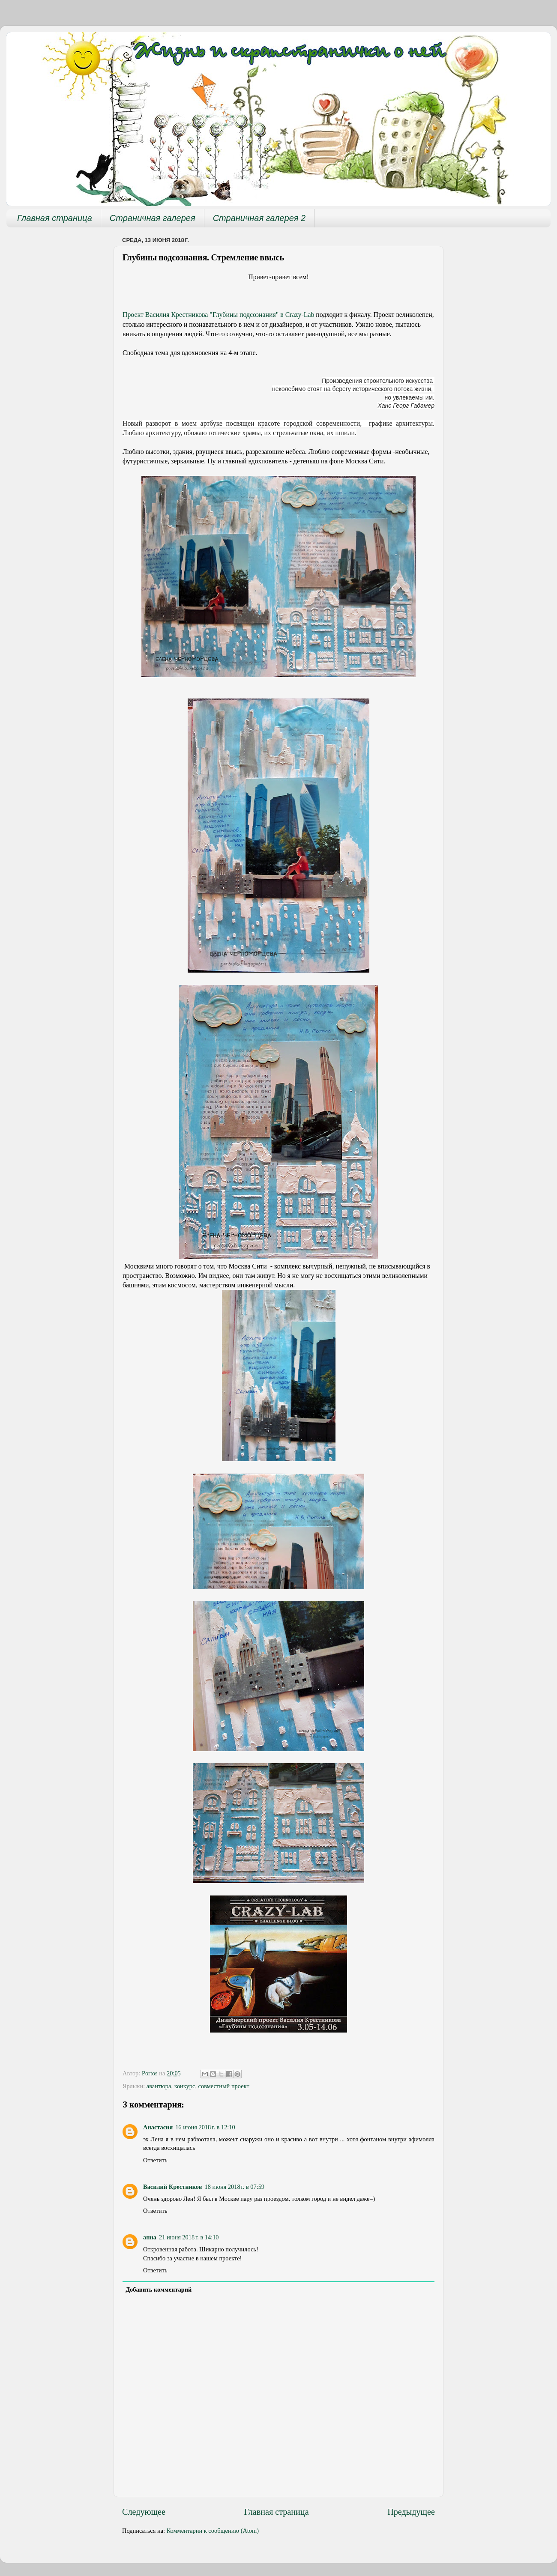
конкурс (184, 2086)
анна (149, 2237)
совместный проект (223, 2086)
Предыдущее (411, 2511)
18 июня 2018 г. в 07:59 (234, 2186)
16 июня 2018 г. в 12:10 (205, 2127)
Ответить (155, 2160)
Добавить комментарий (159, 2289)
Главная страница (54, 218)
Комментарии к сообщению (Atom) (213, 2530)
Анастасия (158, 2127)
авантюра (159, 2086)
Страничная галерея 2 (259, 218)
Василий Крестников (172, 2186)
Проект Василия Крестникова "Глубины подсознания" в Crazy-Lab (218, 314)
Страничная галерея (152, 218)
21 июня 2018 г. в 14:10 (189, 2237)
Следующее (143, 2511)
